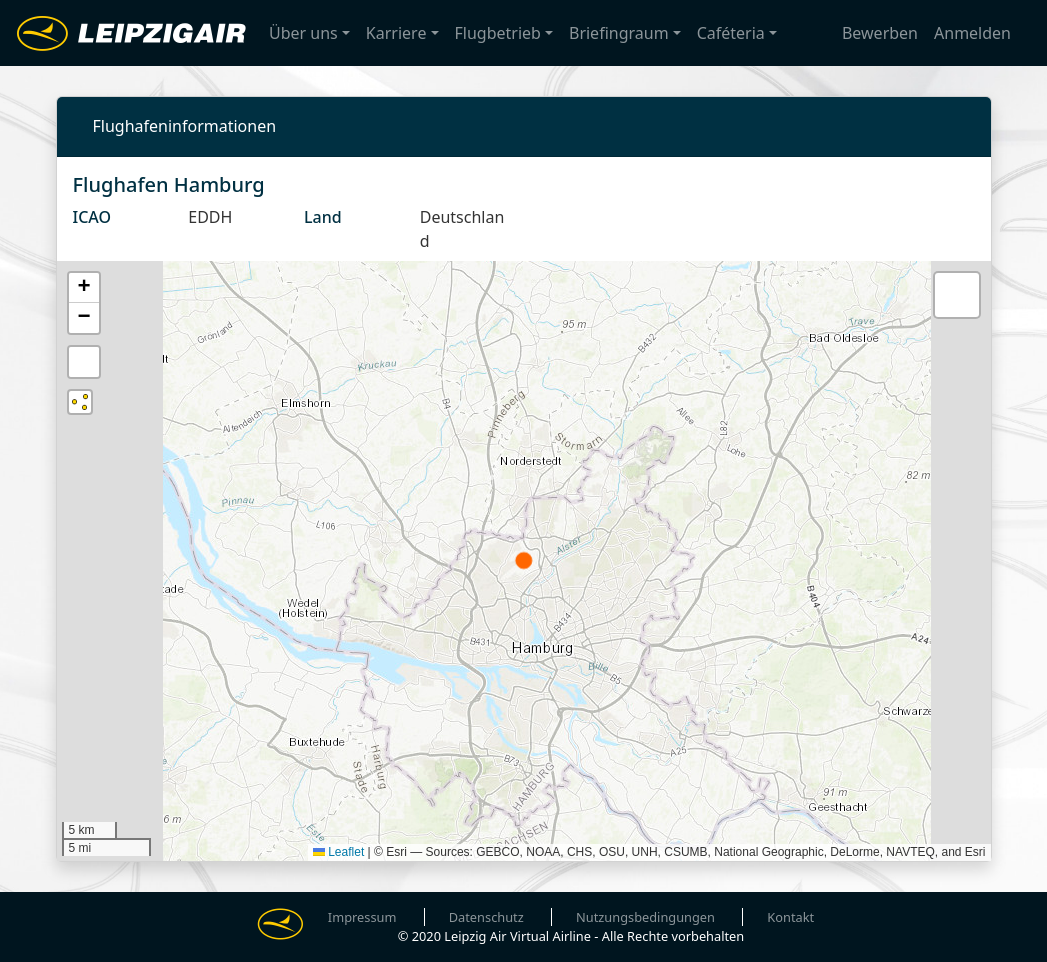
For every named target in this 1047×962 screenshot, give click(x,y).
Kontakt (790, 917)
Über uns (303, 35)
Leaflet (338, 852)
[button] (84, 288)
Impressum (362, 917)
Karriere (396, 35)
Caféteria (731, 35)
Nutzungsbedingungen (645, 917)
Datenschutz (486, 917)
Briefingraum (619, 35)
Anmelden (972, 35)
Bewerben (880, 35)
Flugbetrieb (498, 35)
